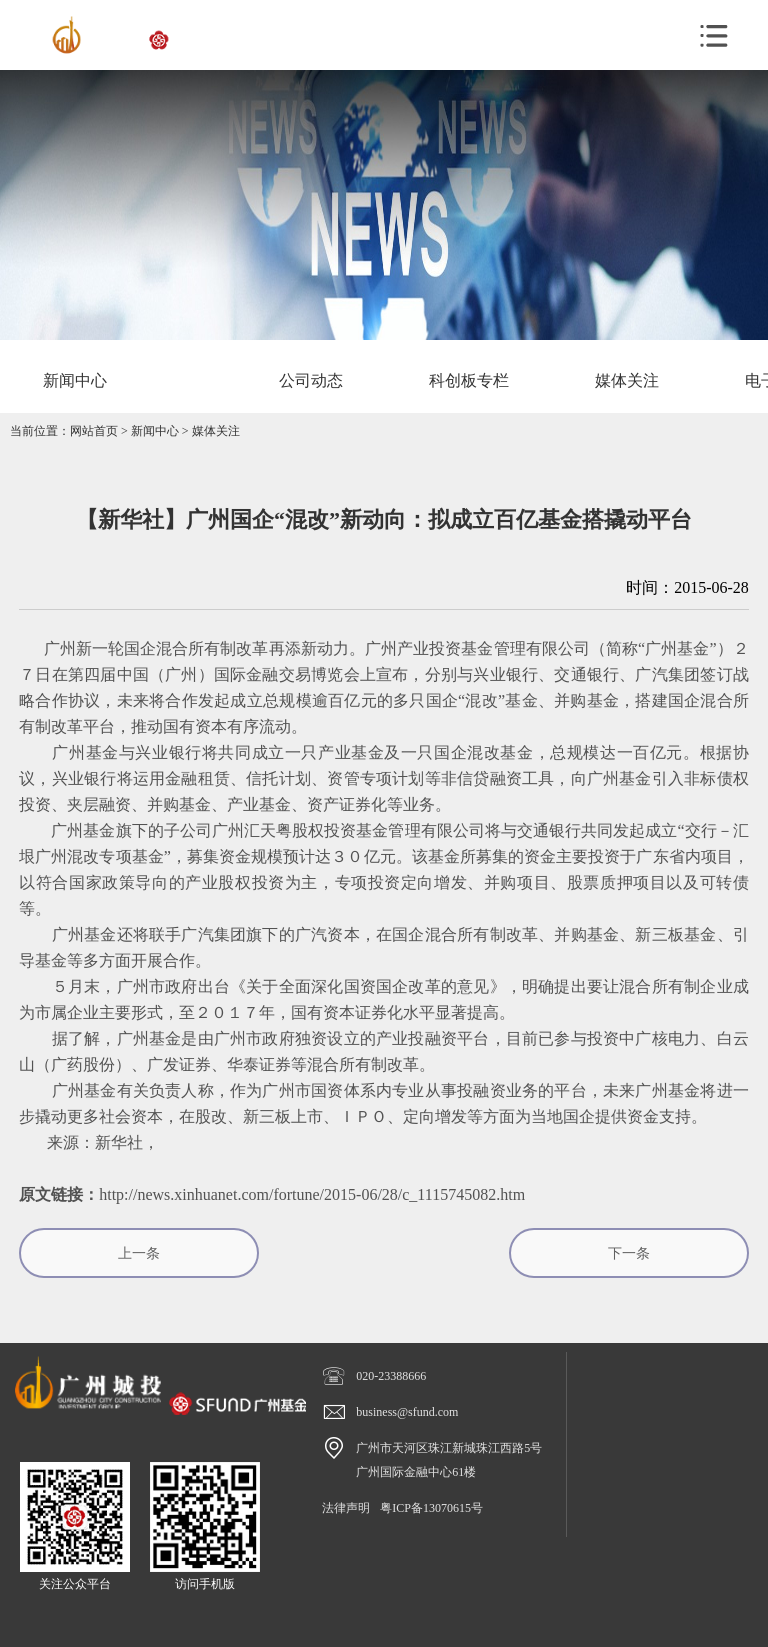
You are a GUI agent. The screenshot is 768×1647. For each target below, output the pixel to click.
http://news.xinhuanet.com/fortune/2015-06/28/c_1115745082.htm (312, 1194)
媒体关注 (216, 431)
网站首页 (94, 431)
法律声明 (346, 1508)
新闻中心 (155, 431)
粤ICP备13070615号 (431, 1508)
